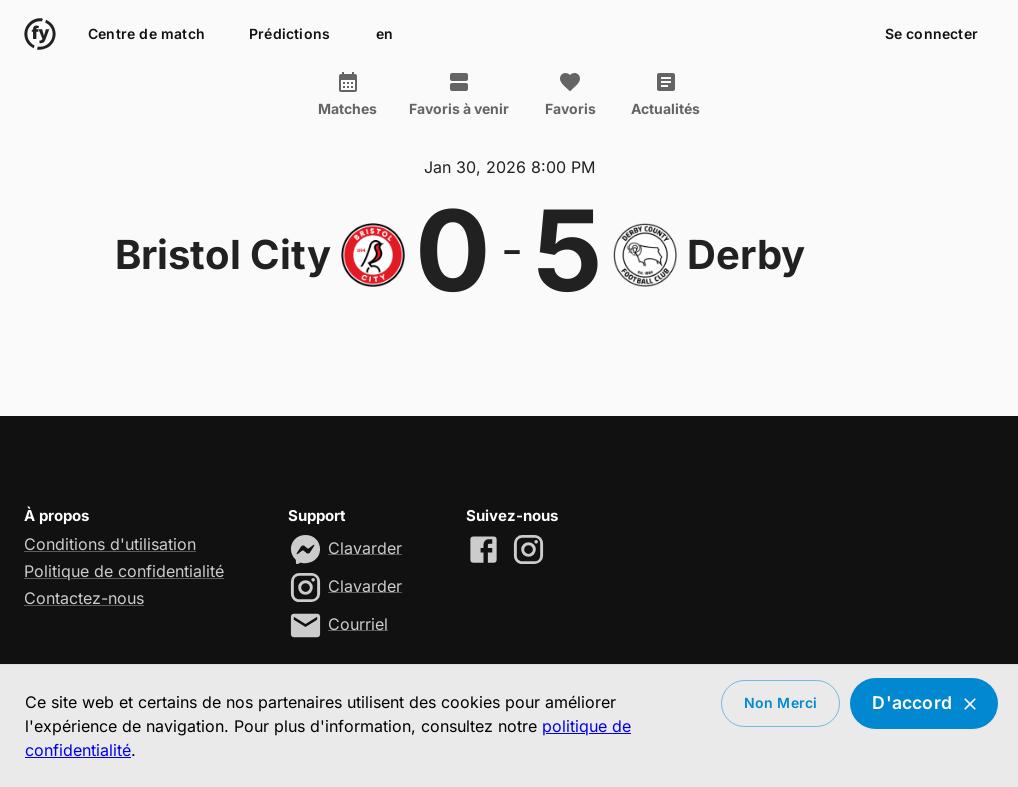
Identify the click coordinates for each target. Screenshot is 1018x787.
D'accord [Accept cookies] (924, 703)
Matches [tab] (347, 94)
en (384, 34)
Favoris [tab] (570, 94)
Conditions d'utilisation (110, 544)
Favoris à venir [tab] (459, 94)
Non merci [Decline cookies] (781, 703)
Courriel (358, 623)
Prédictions (289, 34)
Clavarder (365, 547)
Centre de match (146, 34)
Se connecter (931, 34)
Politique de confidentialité (124, 571)
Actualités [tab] (665, 94)
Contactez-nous (84, 598)
